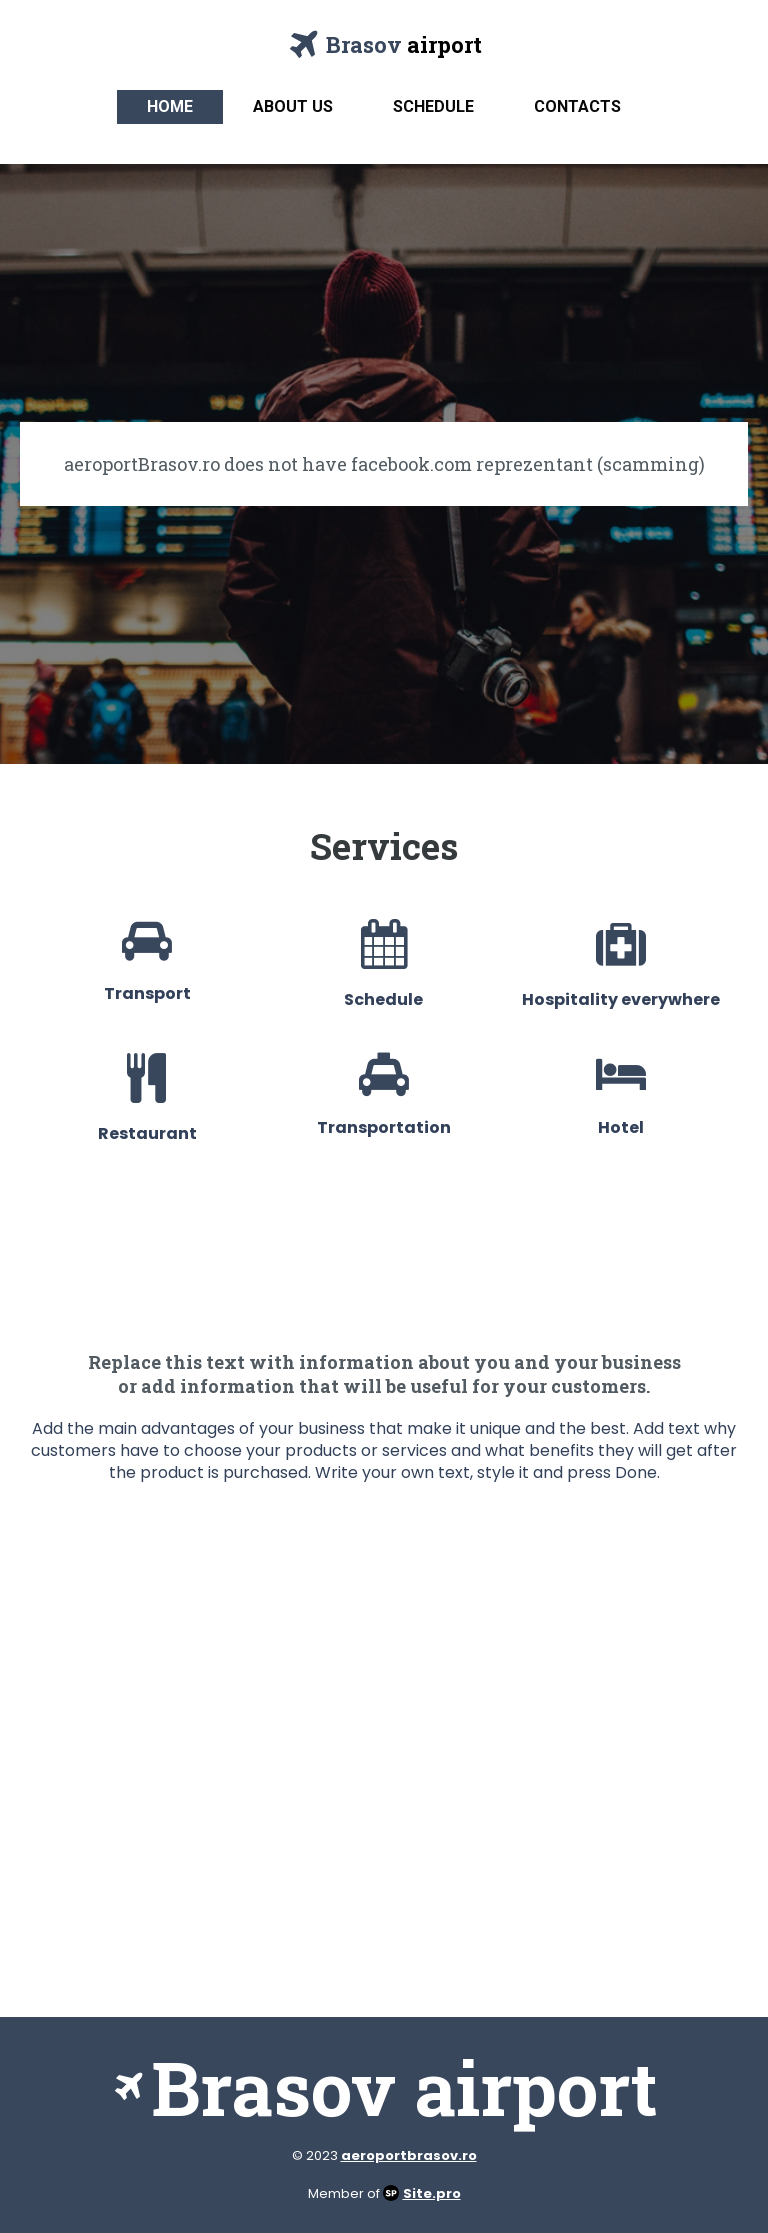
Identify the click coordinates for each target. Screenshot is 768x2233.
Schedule (433, 106)
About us (293, 106)
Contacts (577, 106)
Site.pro (432, 2193)
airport (444, 44)
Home (170, 106)
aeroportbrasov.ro (409, 2155)
